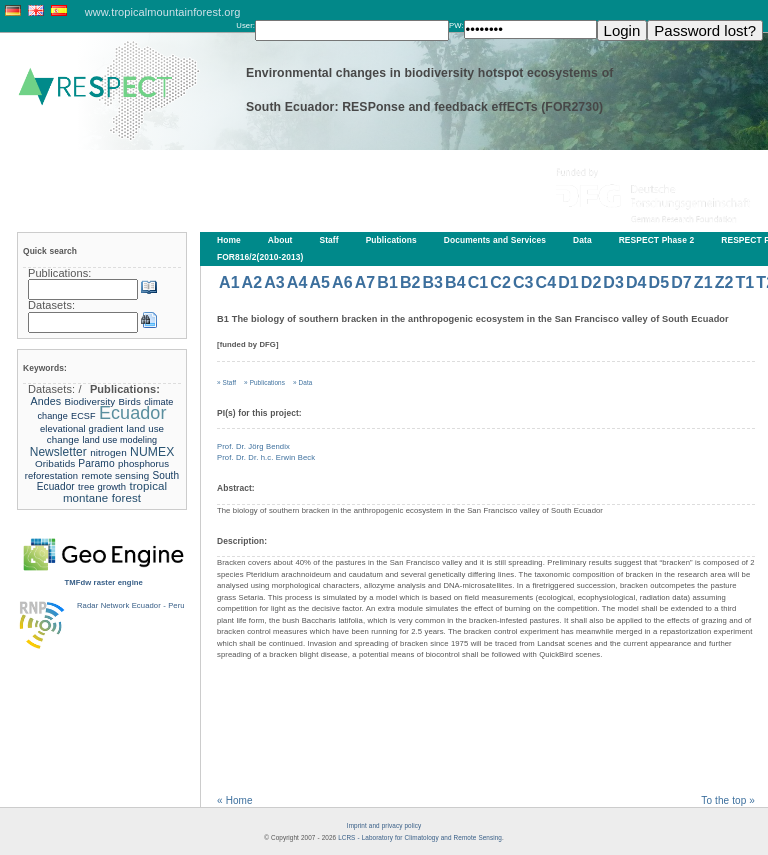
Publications (391, 240)
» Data (302, 382)
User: (245, 25)
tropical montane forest (115, 492)
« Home (235, 800)
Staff (329, 240)
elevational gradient (81, 428)
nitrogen (108, 452)
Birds (130, 401)
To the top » (728, 800)
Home (229, 240)
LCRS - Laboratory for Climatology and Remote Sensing (420, 837)
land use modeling (120, 440)
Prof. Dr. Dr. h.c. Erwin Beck (266, 457)
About (280, 240)
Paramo (96, 463)
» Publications (264, 382)
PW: (456, 25)
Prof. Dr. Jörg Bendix (253, 446)
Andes (46, 401)
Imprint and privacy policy (384, 825)
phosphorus (143, 463)
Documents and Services (495, 240)
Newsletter (58, 452)
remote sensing (115, 475)
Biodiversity (90, 401)
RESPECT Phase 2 (657, 240)
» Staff (226, 382)
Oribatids (56, 463)
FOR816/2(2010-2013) (260, 257)
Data (582, 240)
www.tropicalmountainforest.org (163, 12)
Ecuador (133, 413)
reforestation (51, 475)
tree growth (102, 486)
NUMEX (152, 452)
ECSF (83, 416)
